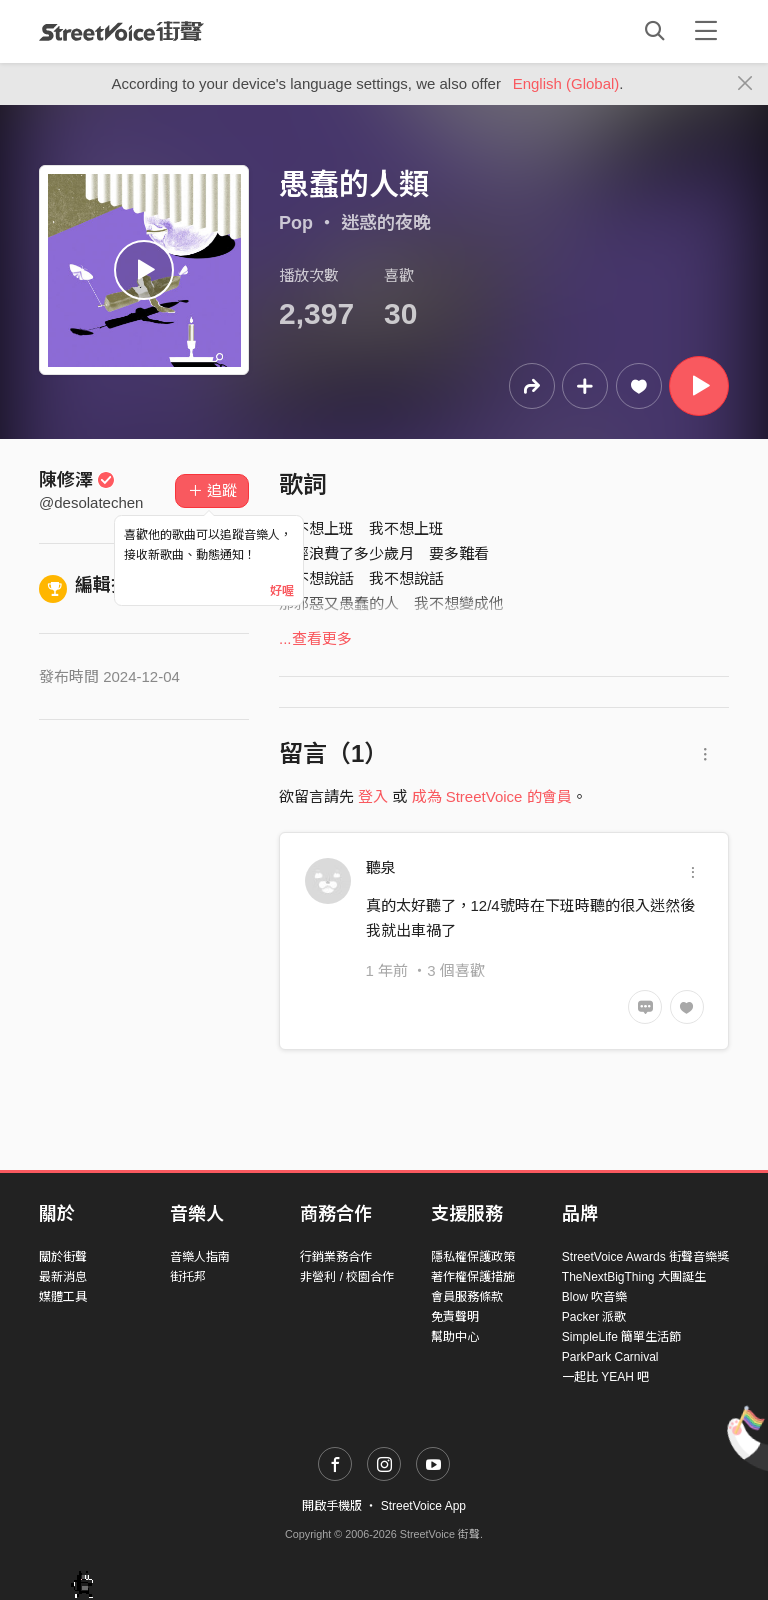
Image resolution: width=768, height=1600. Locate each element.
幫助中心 (455, 1337)
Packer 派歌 (594, 1317)
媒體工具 (63, 1297)
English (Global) (566, 83)
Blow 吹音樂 (594, 1297)
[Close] (745, 84)
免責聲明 (455, 1317)
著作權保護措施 (473, 1277)
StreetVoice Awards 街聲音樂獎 (645, 1257)
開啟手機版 (332, 1506)
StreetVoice (121, 31)
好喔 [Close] (282, 591)
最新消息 (63, 1277)
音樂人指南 (200, 1257)
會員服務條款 (467, 1297)
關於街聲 (63, 1257)
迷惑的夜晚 (386, 223)
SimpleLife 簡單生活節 (621, 1337)
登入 (373, 796)
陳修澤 (77, 480)
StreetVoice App (423, 1506)
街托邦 (188, 1277)
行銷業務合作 (336, 1257)
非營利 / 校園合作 (347, 1277)
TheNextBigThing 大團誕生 (634, 1277)
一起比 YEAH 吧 (605, 1377)
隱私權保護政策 (473, 1257)
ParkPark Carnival (610, 1357)
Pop (296, 223)
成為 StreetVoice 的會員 (492, 796)
